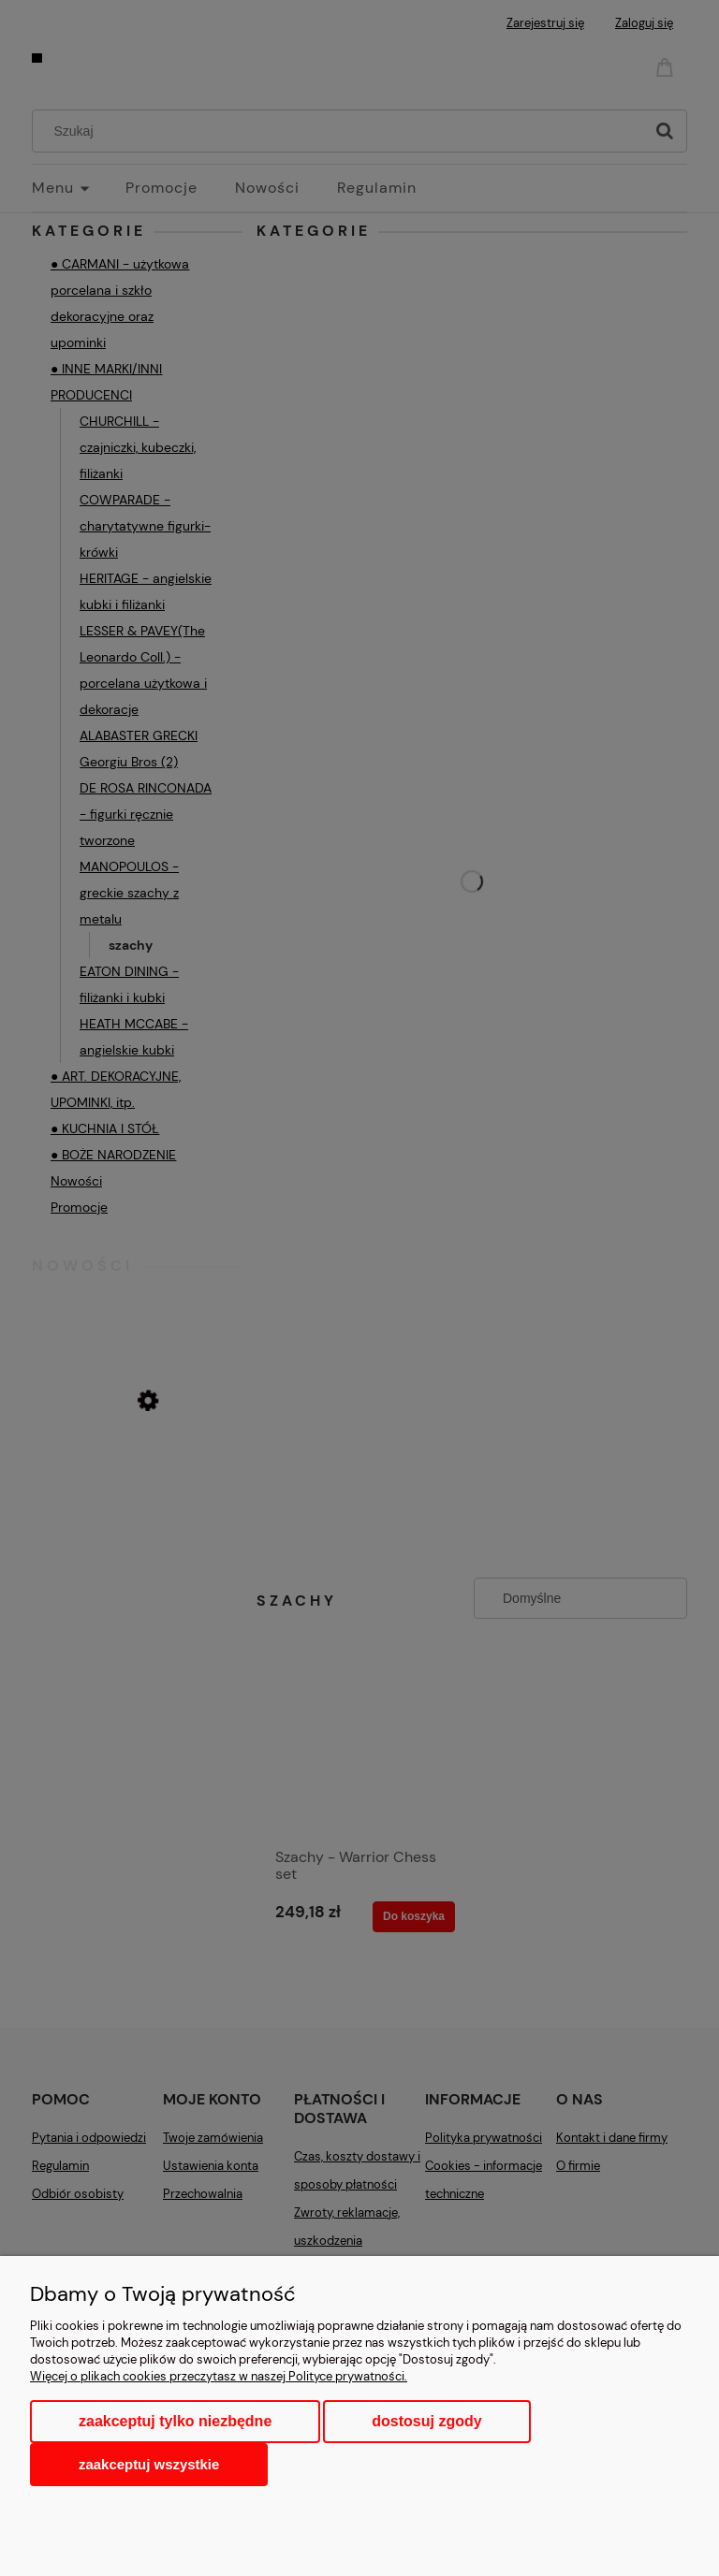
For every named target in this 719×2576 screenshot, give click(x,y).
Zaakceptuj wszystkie (149, 2464)
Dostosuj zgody (426, 2421)
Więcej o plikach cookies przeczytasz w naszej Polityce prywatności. (218, 2376)
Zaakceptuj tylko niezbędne (175, 2421)
